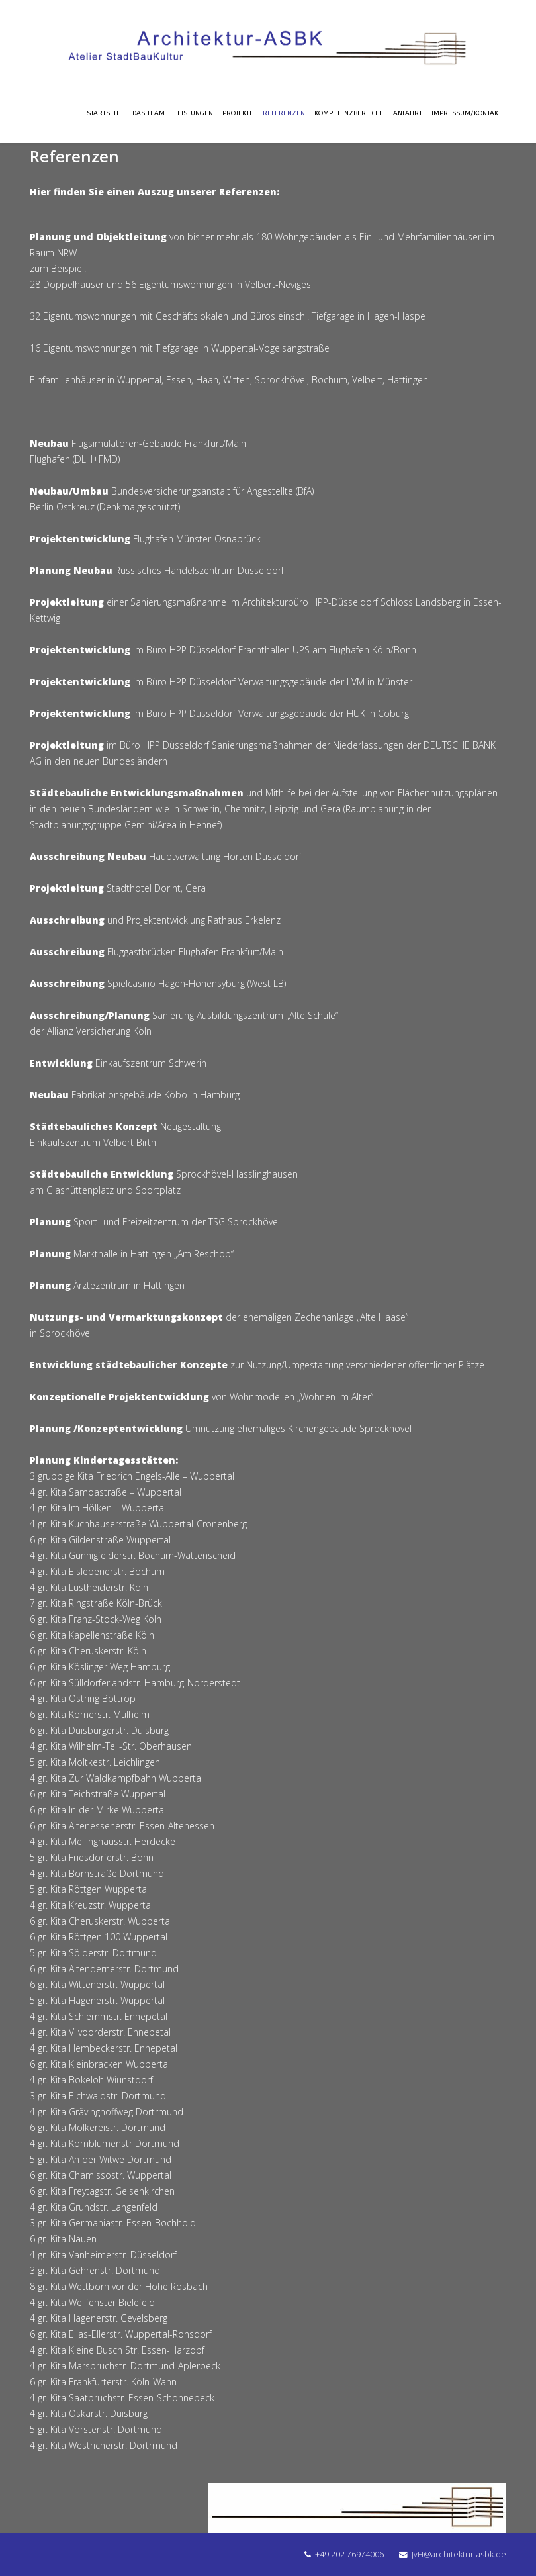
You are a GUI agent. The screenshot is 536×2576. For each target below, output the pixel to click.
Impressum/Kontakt (466, 113)
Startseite (105, 113)
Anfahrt (407, 113)
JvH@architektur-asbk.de (459, 2554)
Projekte (237, 113)
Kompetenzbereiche (349, 113)
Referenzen (284, 113)
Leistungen (193, 113)
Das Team (148, 113)
